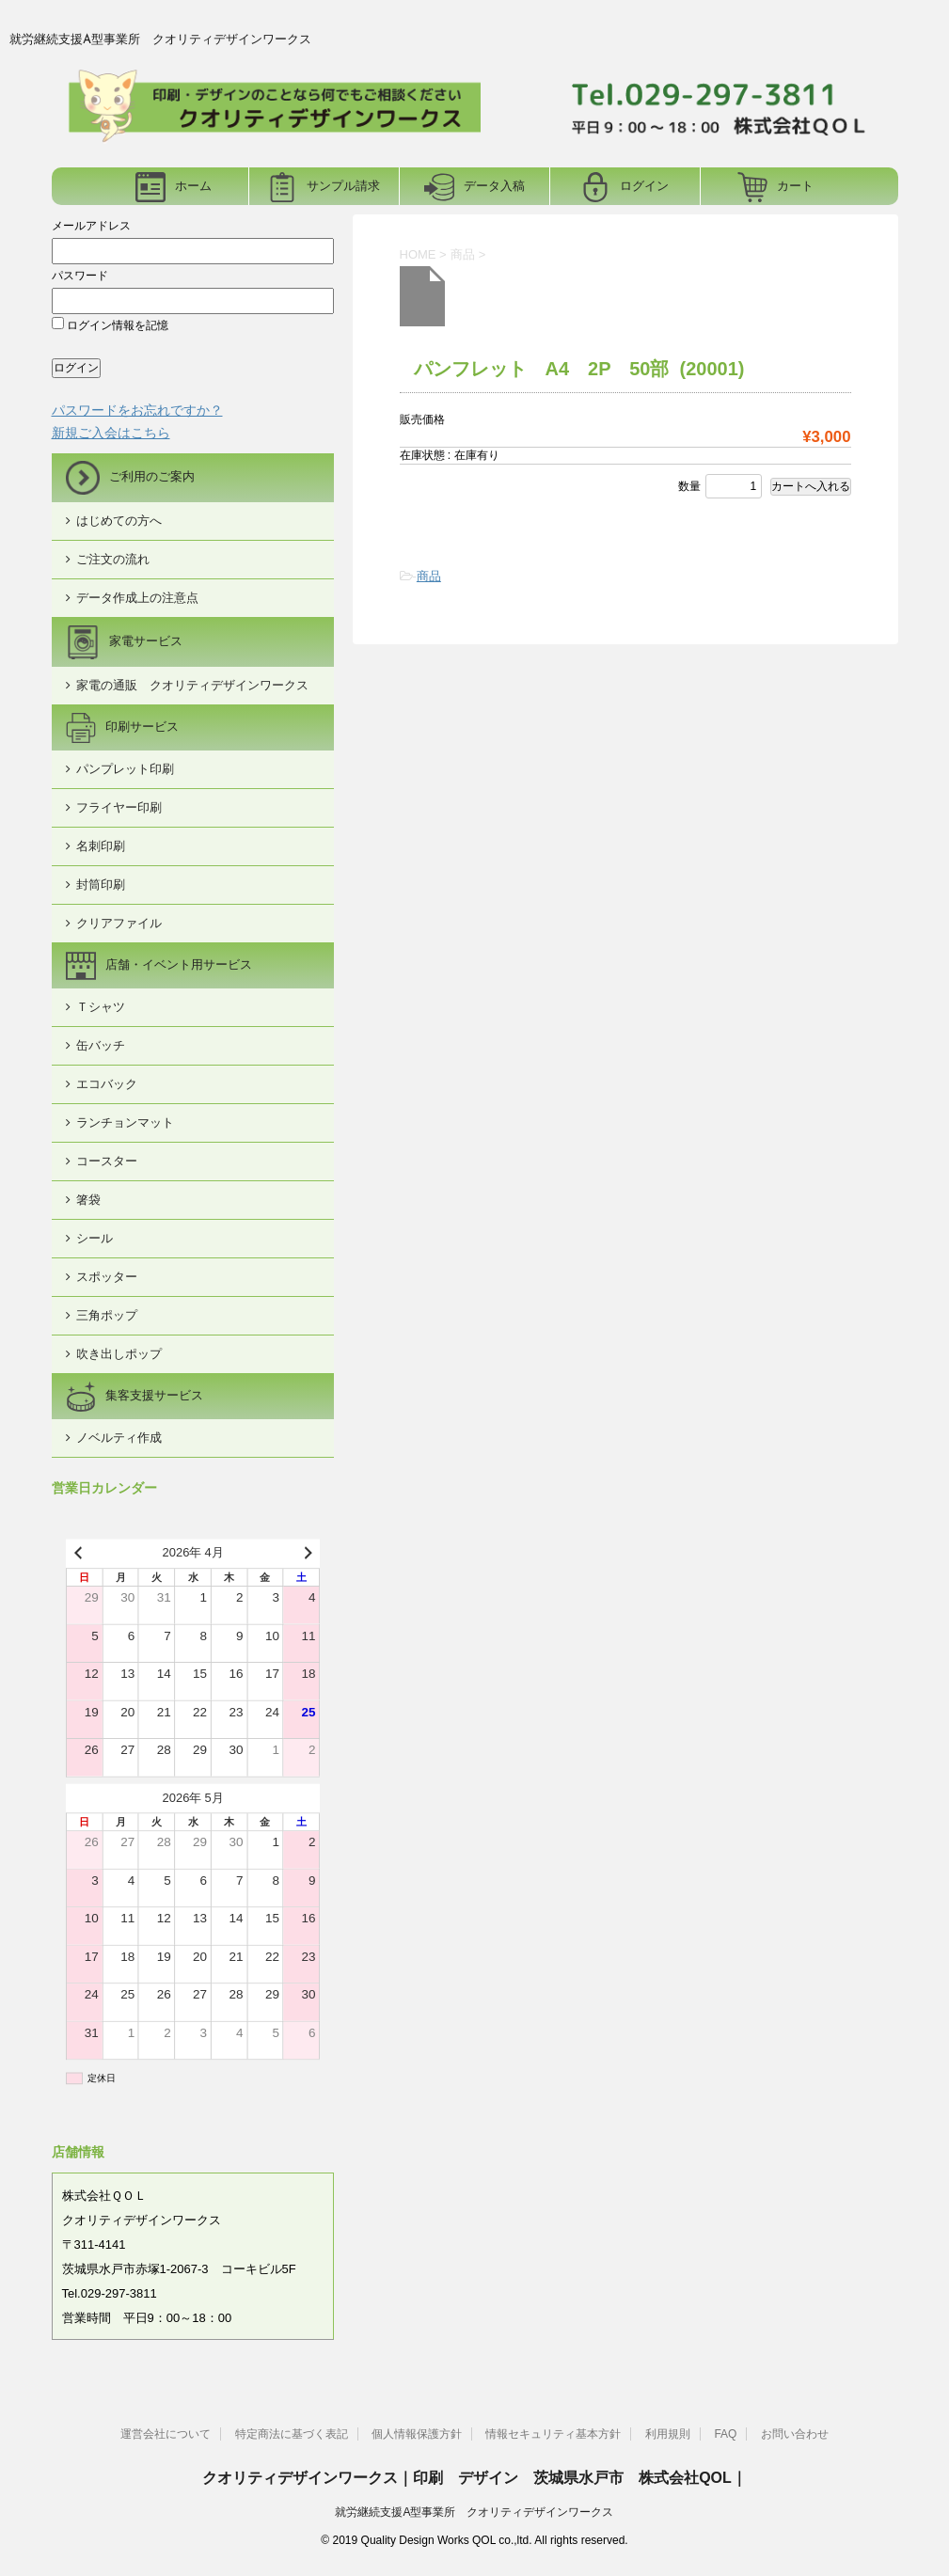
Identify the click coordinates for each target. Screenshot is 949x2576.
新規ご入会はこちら (111, 432)
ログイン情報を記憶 (110, 325)
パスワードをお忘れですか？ (137, 410)
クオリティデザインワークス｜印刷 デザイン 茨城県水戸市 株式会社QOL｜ (474, 2478)
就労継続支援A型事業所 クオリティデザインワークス (474, 2512)
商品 (429, 576)
